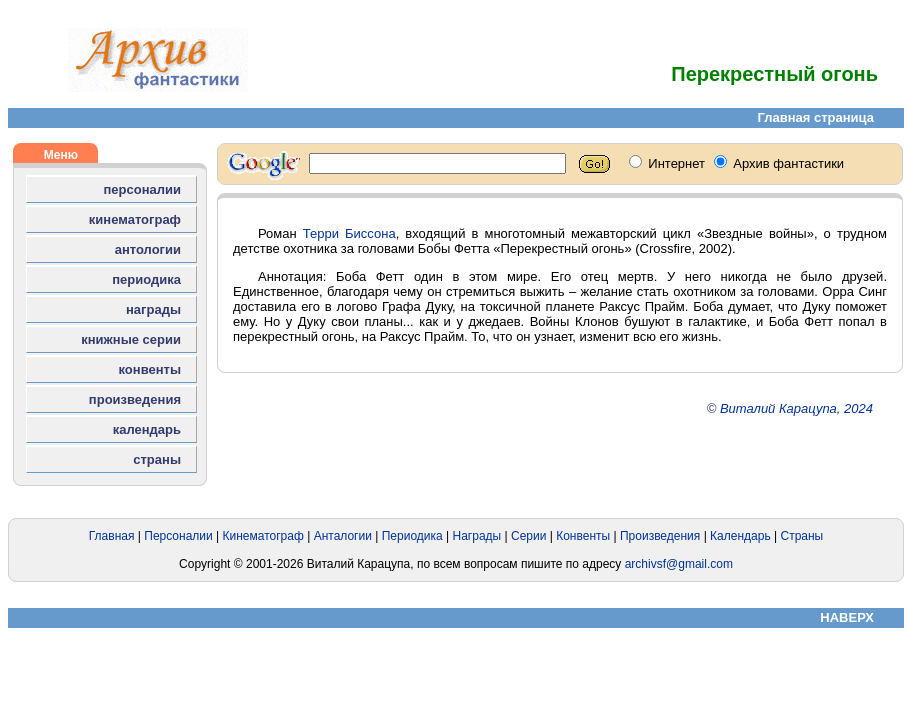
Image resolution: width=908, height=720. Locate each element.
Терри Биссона (349, 233)
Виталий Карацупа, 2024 (796, 408)
